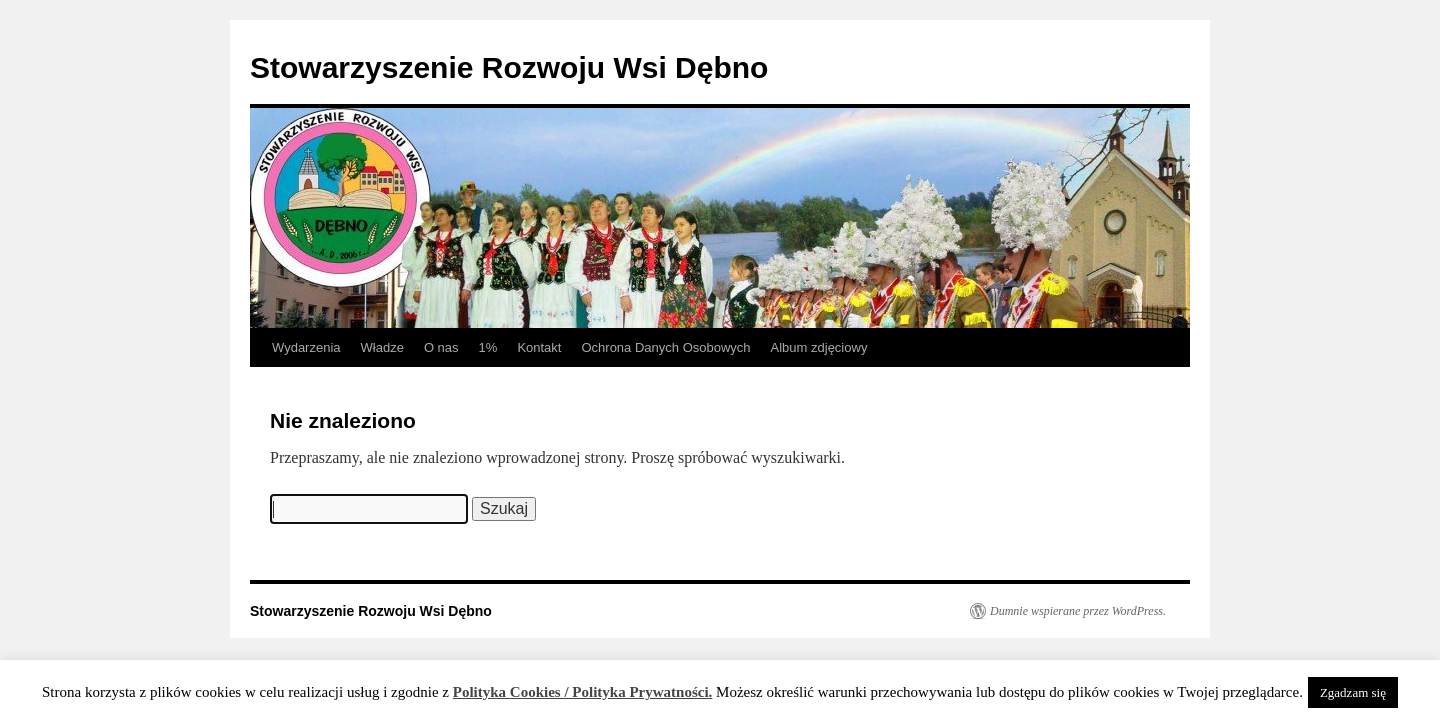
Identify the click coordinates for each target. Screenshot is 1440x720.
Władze (382, 347)
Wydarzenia (306, 347)
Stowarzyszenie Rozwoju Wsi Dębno (509, 67)
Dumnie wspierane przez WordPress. (1078, 611)
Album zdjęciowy (819, 347)
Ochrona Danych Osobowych (665, 347)
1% (488, 347)
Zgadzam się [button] (1353, 692)
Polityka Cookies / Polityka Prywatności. (583, 692)
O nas (441, 347)
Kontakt (539, 347)
